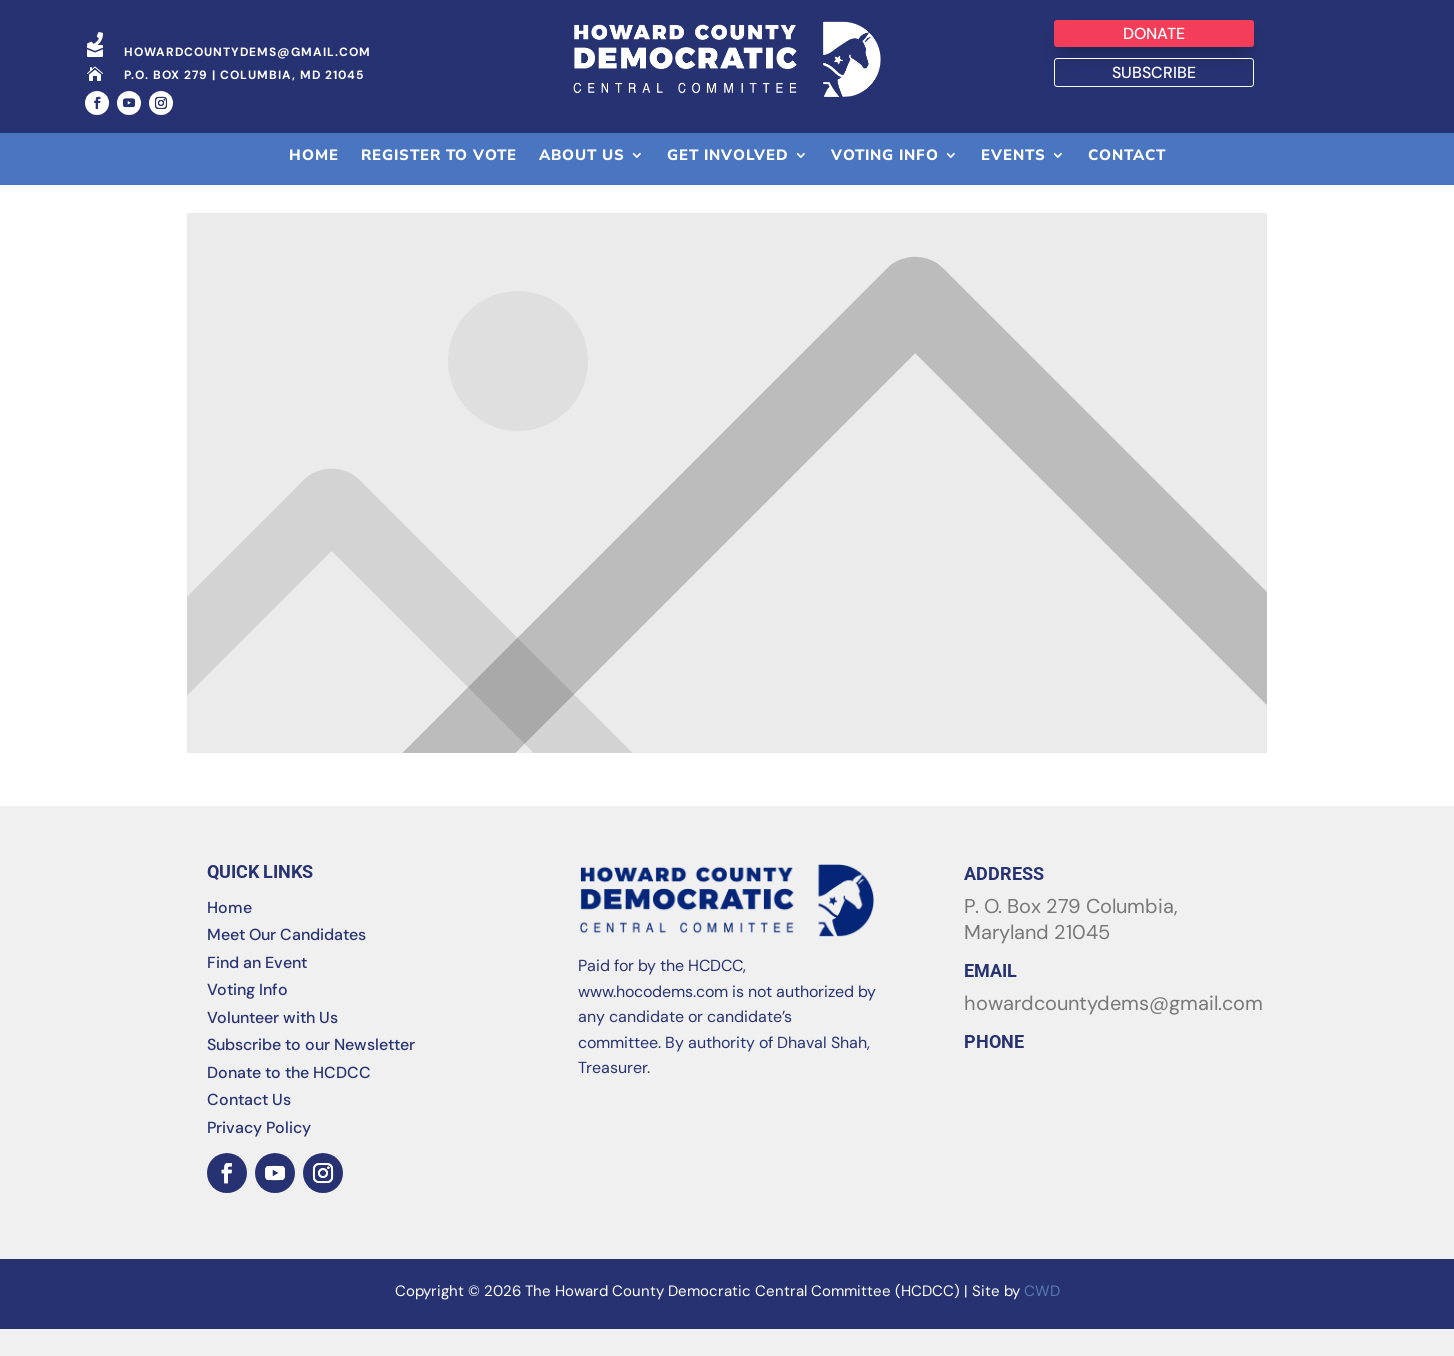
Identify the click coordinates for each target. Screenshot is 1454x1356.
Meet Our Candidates (286, 961)
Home (229, 933)
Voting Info (247, 1016)
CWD (1042, 1318)
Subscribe (1154, 72)
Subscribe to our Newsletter (311, 1071)
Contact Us (249, 1126)
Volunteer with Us (272, 1043)
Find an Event (257, 988)
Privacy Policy (259, 1153)
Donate (1154, 33)
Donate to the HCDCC (289, 1098)
